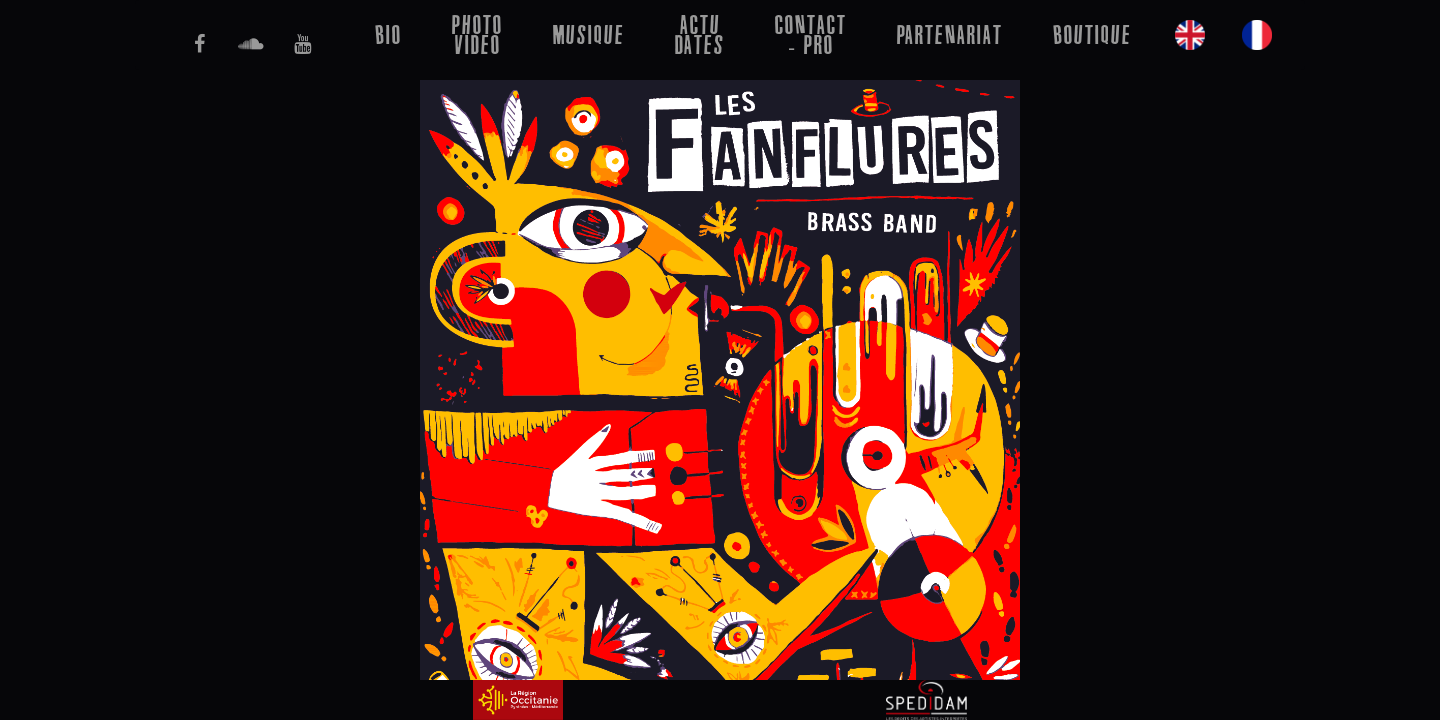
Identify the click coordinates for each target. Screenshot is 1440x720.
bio (388, 34)
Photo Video (477, 34)
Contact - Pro (811, 34)
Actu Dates (700, 34)
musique (589, 34)
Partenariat (950, 34)
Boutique (1092, 34)
